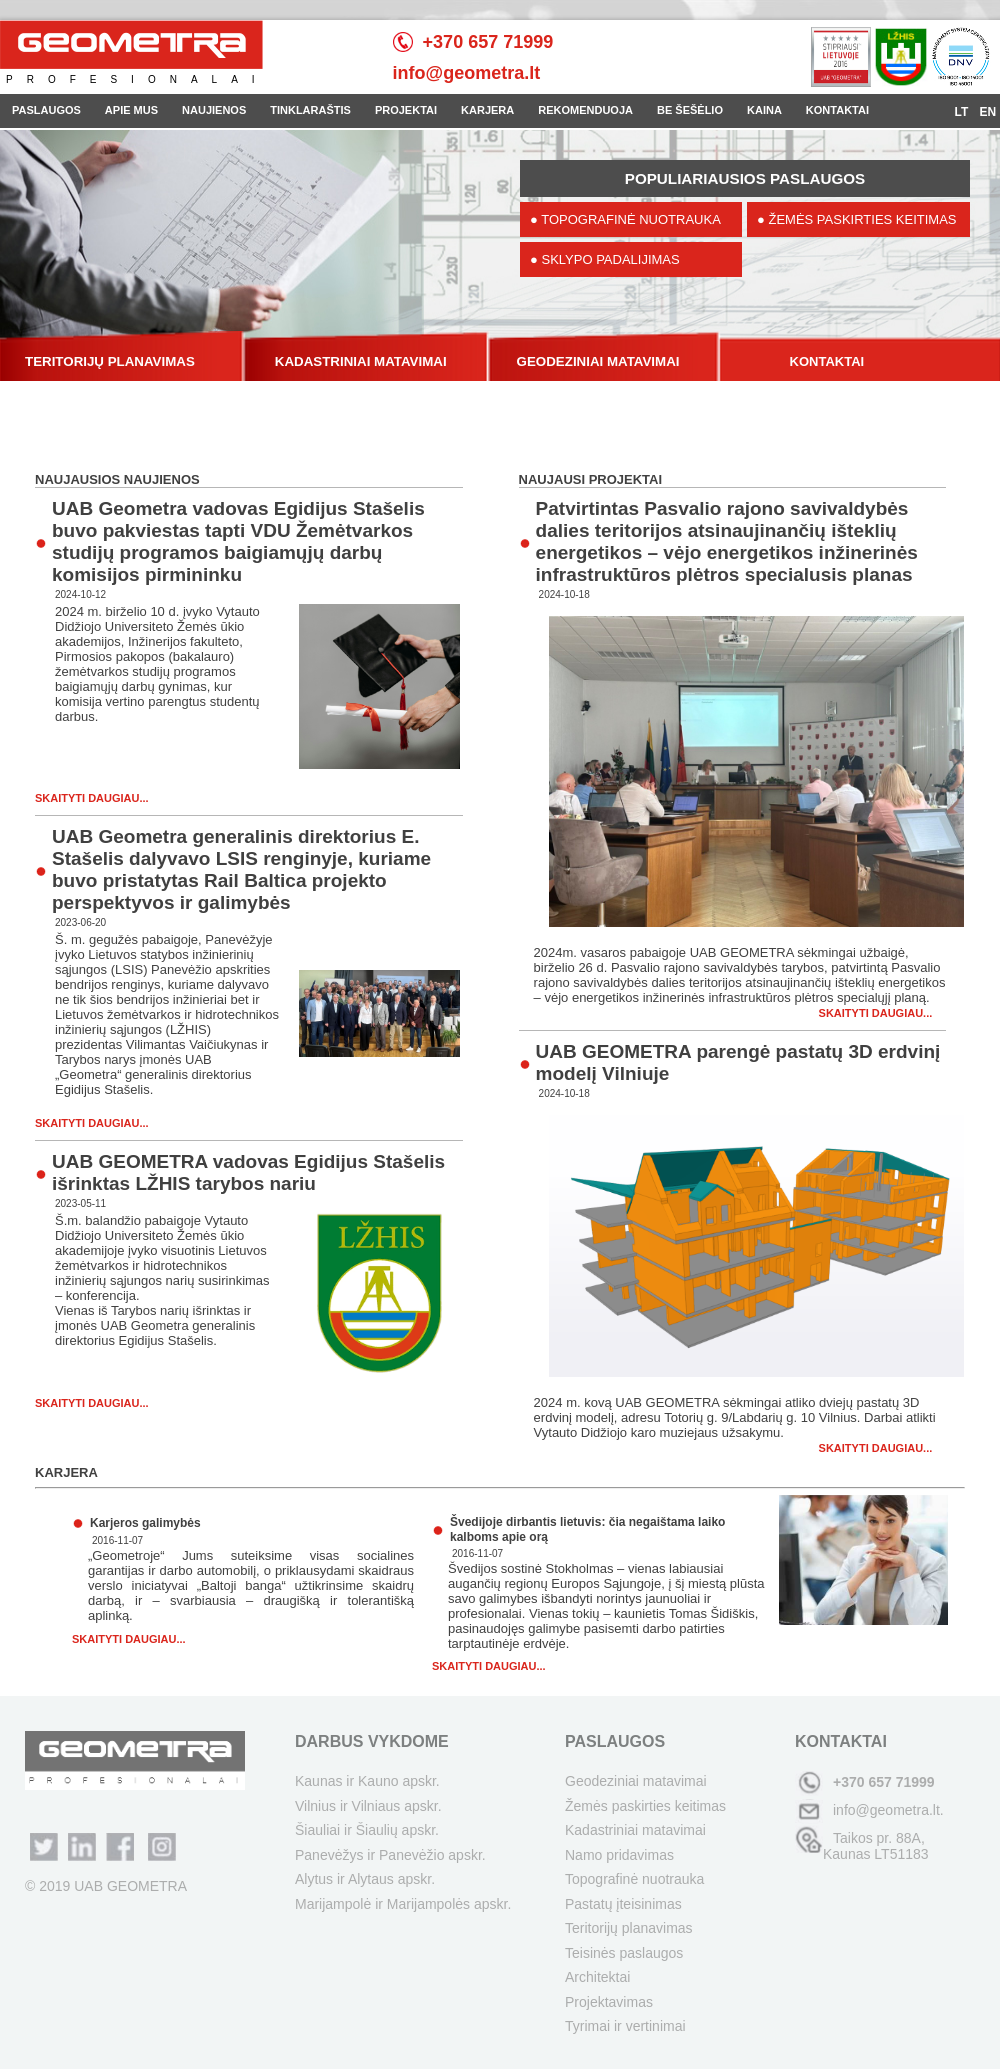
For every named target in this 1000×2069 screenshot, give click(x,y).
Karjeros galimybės (145, 1523)
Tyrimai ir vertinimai (625, 2026)
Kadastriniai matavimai (635, 1830)
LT (963, 112)
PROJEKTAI (406, 110)
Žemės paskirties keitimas (645, 1806)
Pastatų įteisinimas (623, 1904)
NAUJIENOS (214, 110)
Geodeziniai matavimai (636, 1781)
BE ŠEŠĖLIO (690, 110)
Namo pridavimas (619, 1855)
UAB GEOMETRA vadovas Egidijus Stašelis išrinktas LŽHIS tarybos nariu (248, 1172)
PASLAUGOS (46, 110)
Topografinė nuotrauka (634, 1879)
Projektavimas (609, 2002)
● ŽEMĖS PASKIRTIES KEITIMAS (857, 219)
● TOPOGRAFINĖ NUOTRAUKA (625, 219)
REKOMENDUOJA (585, 110)
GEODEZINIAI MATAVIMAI (598, 361)
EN (987, 112)
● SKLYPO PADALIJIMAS (605, 259)
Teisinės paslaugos (624, 1953)
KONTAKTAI (837, 110)
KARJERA (487, 110)
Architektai (597, 1977)
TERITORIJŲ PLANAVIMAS (110, 361)
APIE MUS (131, 110)
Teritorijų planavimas (629, 1928)
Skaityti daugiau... (92, 798)
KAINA (764, 110)
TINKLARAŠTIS (310, 110)
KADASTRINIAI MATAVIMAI (361, 361)
